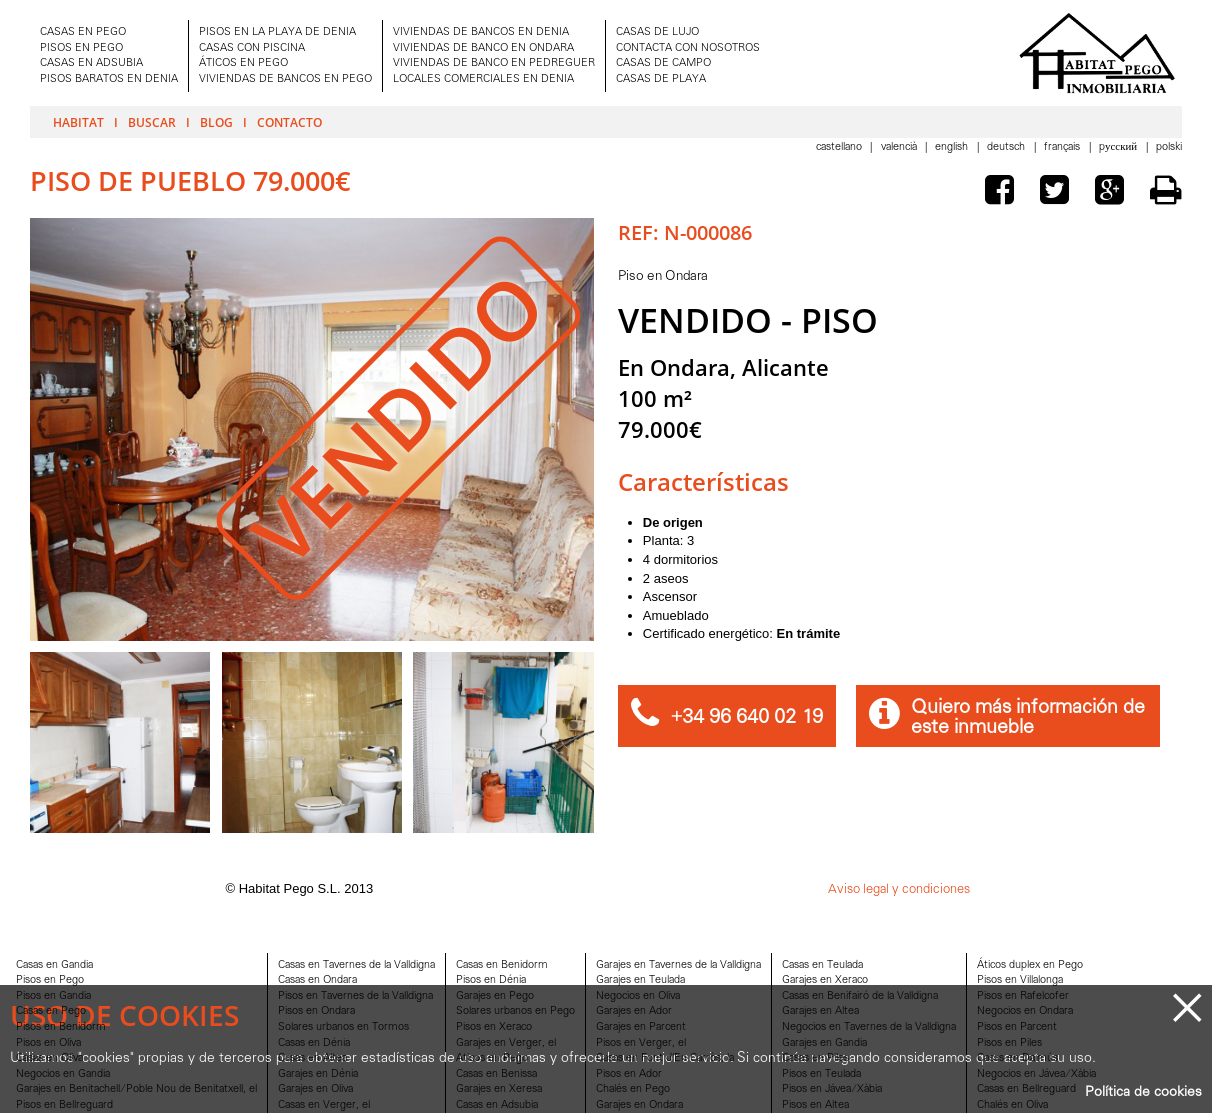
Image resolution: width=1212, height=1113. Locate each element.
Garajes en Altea (820, 1011)
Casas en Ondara (317, 980)
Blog (216, 122)
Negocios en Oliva (638, 996)
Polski (1169, 147)
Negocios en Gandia (63, 1074)
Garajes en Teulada (640, 980)
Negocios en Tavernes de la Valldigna (869, 1027)
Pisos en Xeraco (494, 1027)
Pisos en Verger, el (641, 1043)
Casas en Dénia (314, 1043)
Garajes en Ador (634, 1011)
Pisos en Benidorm (61, 1027)
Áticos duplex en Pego (1030, 965)
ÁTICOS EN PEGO (243, 63)
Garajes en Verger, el (506, 1043)
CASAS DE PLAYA (661, 79)
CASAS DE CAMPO (663, 63)
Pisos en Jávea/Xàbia (832, 1089)
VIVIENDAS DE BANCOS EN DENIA (481, 32)
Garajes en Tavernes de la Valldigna (678, 965)
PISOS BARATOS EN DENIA (109, 79)
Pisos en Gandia (53, 996)
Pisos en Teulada (821, 1074)
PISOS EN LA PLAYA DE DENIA (277, 32)
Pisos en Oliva (48, 1043)
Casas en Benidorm (502, 965)
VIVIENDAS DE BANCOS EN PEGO (285, 79)
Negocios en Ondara (1025, 1011)
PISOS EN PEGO (81, 48)
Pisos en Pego (50, 980)
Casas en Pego (51, 1011)
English (953, 147)
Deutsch (1007, 147)
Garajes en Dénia (318, 1074)
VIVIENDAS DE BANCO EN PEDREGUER (494, 63)
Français (1063, 147)
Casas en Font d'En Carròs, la (665, 1058)
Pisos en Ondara (316, 1011)
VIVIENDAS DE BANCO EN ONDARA (483, 48)
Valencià (900, 147)
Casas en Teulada (822, 965)
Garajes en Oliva (315, 1089)
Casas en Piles (815, 1058)
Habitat (78, 122)
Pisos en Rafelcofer (1023, 996)
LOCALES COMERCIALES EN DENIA (483, 79)
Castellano (840, 147)
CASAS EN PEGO (83, 32)
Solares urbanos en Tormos (343, 1027)
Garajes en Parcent (641, 1027)
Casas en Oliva (49, 1058)
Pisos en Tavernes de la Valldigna (355, 996)
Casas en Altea (312, 1058)
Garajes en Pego (495, 996)
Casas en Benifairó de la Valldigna (860, 996)
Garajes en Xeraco (825, 980)
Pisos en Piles (1009, 1043)
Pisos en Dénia (491, 980)
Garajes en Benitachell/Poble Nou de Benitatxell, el (136, 1089)
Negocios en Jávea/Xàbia (1036, 1074)
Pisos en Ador (629, 1074)
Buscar (152, 122)
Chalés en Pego (633, 1089)
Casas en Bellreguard (1026, 1089)
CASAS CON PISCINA (252, 48)
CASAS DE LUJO (657, 32)
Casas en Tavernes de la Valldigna (356, 965)
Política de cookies (1143, 1092)
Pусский (1119, 147)
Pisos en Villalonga (1020, 980)
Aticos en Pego (492, 1058)
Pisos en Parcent (1017, 1027)
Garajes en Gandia (824, 1043)
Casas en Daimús (1017, 1058)
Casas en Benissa (496, 1074)
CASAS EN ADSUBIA (91, 63)
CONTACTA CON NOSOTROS (688, 48)
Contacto (289, 122)
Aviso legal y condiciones (899, 889)
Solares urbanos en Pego (515, 1011)
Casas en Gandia (54, 965)
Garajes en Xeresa (499, 1089)
